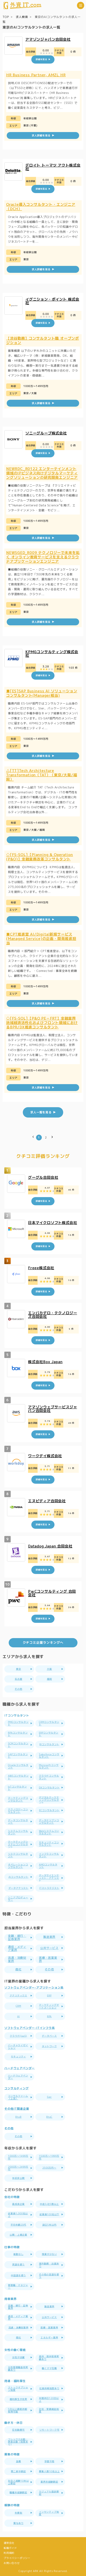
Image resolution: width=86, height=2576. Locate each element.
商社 (19, 1969)
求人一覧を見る (41, 1112)
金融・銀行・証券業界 (18, 1936)
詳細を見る (41, 59)
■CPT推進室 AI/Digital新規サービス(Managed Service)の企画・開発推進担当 (41, 938)
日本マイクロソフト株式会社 (52, 1222)
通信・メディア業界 (18, 1947)
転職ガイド (10, 2547)
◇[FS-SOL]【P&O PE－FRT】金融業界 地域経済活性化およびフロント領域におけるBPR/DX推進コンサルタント (42, 1022)
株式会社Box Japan (45, 1361)
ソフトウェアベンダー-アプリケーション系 (34, 1987)
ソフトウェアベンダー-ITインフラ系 (29, 2027)
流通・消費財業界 (18, 1958)
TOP (6, 17)
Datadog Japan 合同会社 (50, 1546)
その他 (50, 1969)
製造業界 (51, 1936)
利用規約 (9, 2552)
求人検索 (22, 17)
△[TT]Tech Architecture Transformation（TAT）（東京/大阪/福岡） (41, 775)
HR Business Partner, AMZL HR (36, 74)
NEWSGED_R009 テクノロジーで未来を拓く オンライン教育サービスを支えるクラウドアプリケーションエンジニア (43, 557)
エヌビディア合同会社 (47, 1500)
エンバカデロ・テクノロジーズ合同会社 (52, 1314)
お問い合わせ (12, 2562)
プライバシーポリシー (17, 2557)
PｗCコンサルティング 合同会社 (52, 1593)
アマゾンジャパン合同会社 (48, 39)
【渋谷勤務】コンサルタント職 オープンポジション (42, 340)
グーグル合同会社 (43, 1177)
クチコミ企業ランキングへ (43, 1642)
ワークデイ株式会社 (45, 1455)
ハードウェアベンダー (19, 2067)
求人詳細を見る (41, 135)
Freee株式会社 (41, 1267)
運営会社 (9, 2542)
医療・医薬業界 (50, 1958)
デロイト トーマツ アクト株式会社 (53, 167)
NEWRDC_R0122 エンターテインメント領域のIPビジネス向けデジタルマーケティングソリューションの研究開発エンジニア (42, 473)
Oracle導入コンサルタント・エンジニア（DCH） (40, 206)
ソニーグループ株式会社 (46, 433)
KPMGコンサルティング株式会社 (51, 653)
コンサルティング (16, 2087)
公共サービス (51, 1947)
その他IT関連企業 (16, 2108)
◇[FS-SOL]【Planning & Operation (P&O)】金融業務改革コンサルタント (39, 856)
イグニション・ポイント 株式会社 (52, 301)
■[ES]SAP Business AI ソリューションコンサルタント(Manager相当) (41, 693)
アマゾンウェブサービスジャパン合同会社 (52, 1408)
